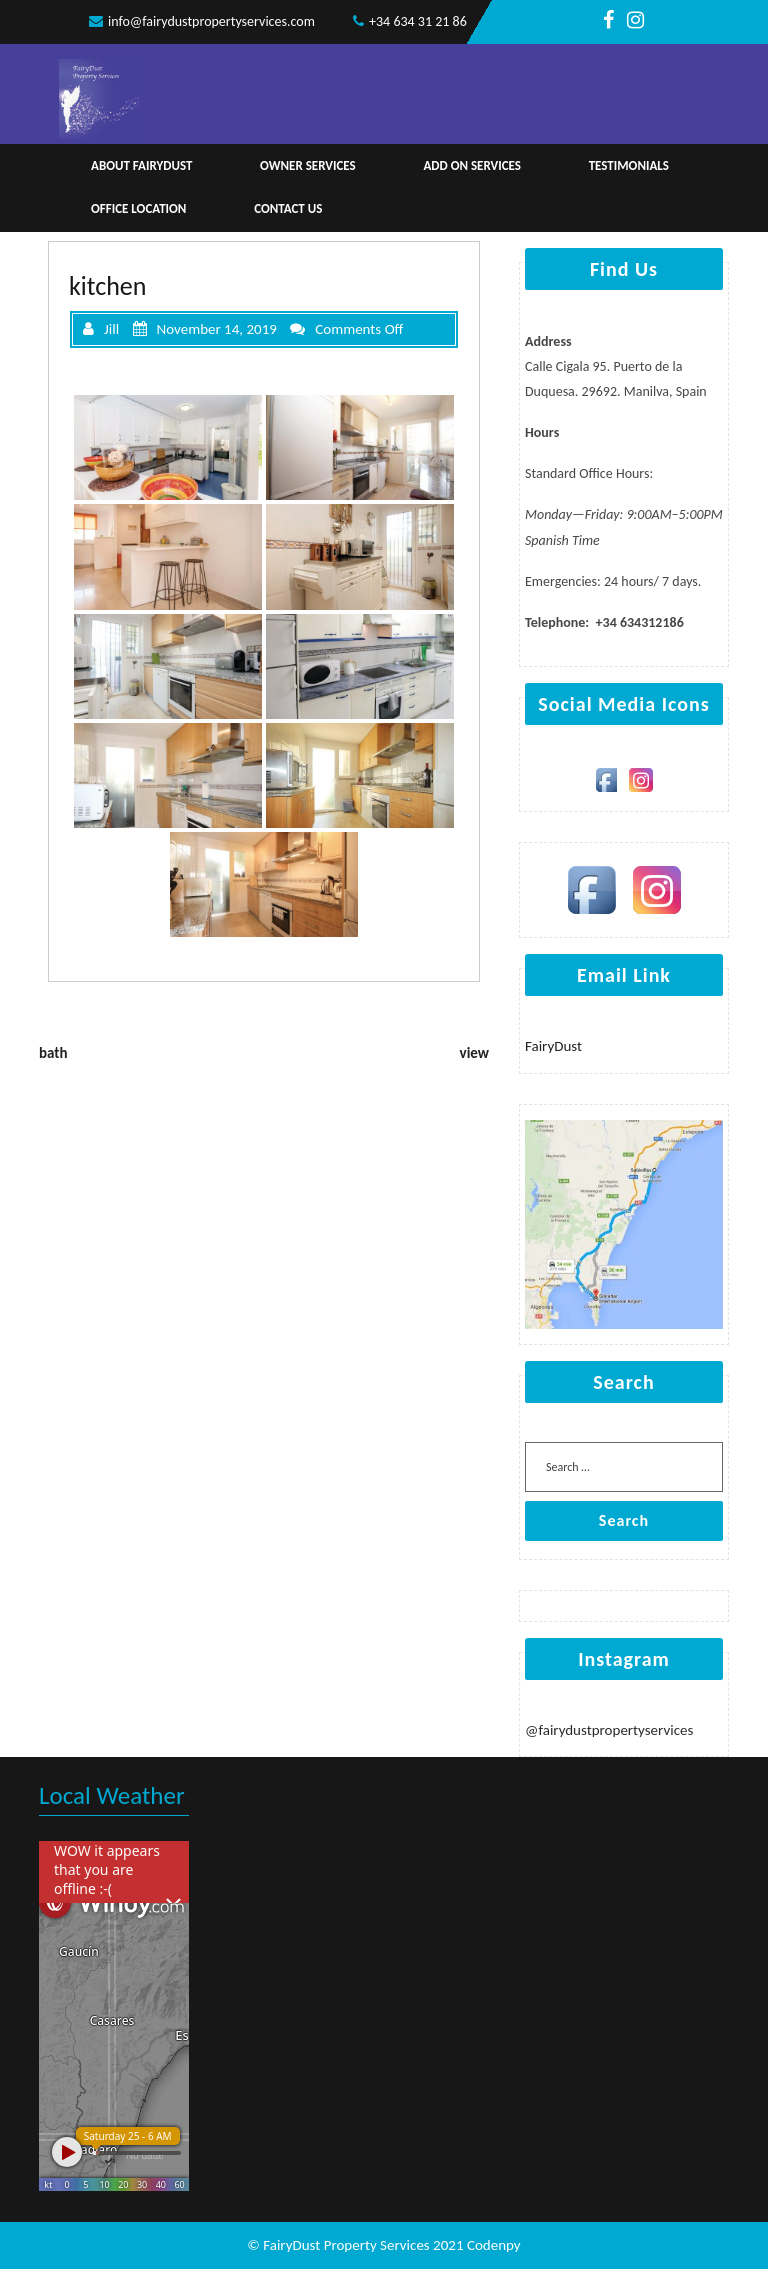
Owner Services (308, 165)
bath (53, 1053)
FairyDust (553, 1046)
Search (624, 1520)
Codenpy (494, 2245)
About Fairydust (141, 165)
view (474, 1053)
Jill (101, 329)
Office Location (138, 208)
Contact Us (288, 208)
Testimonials (629, 165)
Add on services (472, 165)
